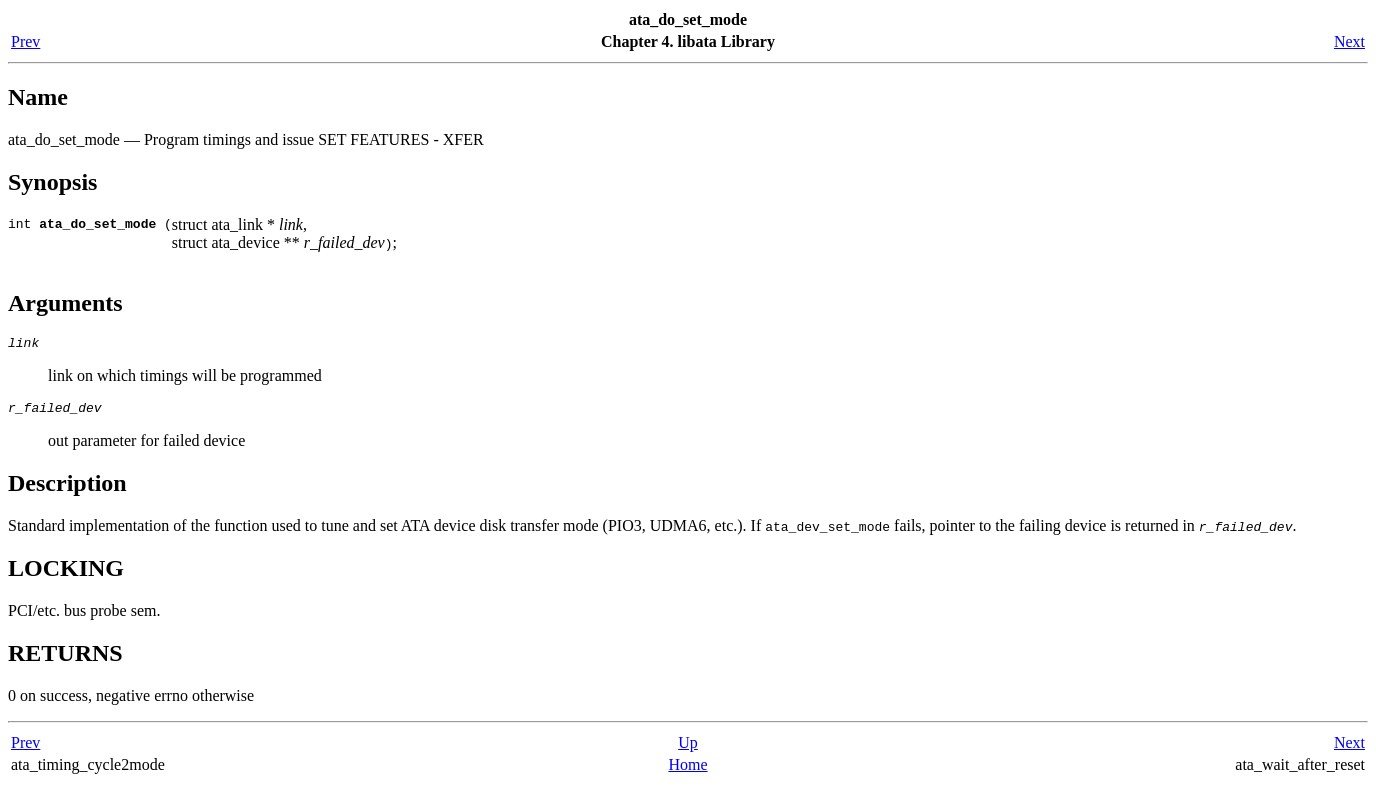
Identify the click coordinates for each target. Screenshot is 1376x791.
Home (687, 770)
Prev (25, 41)
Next (1349, 41)
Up (688, 748)
